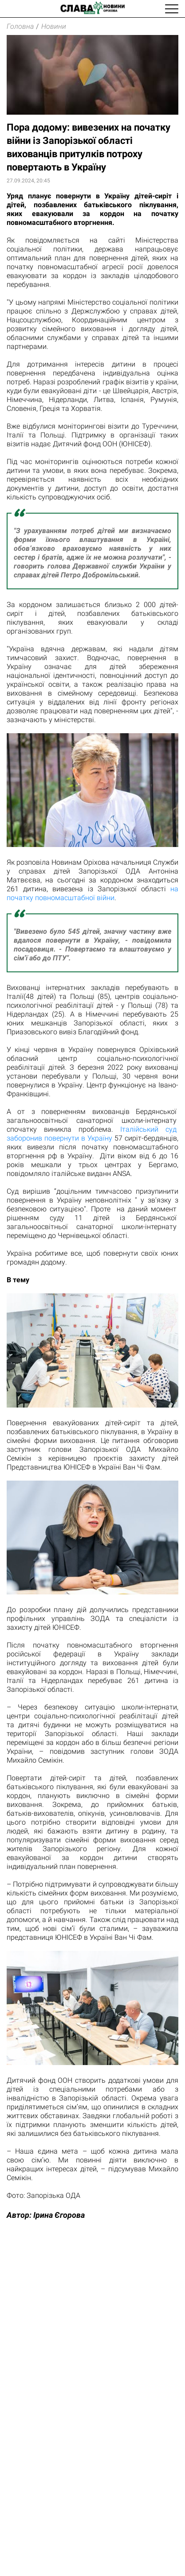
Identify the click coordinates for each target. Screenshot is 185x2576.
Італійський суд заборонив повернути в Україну (92, 1133)
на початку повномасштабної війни (92, 893)
